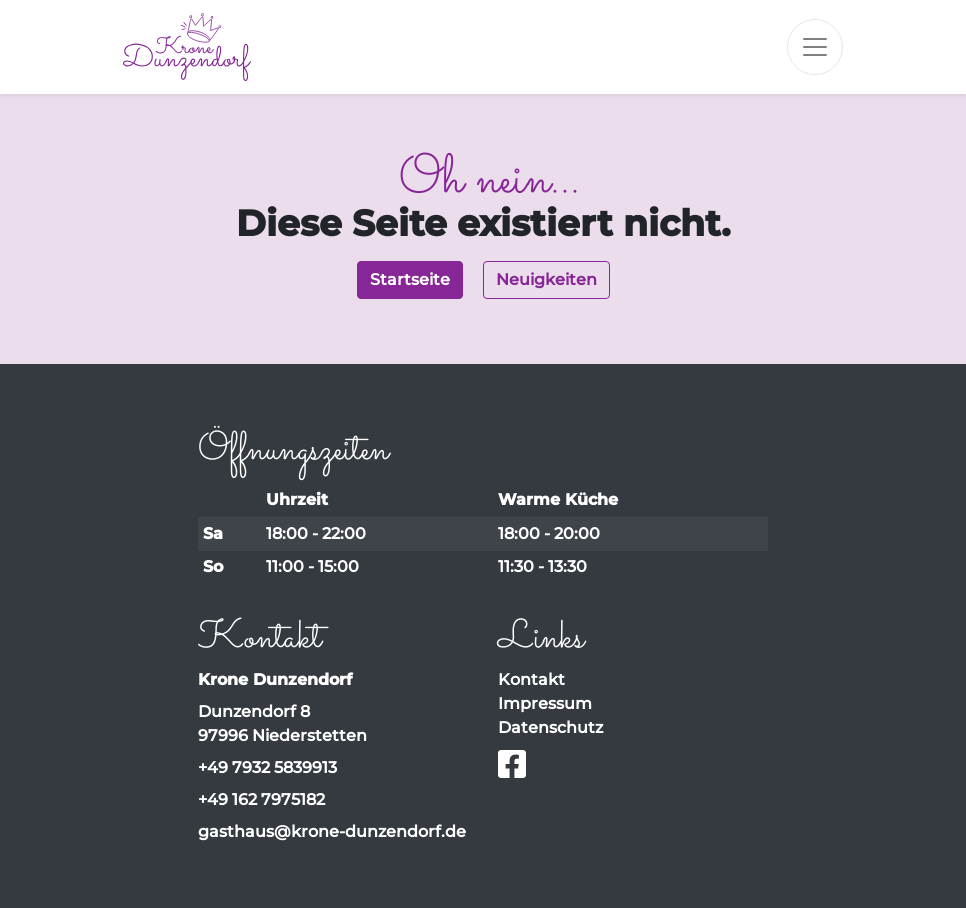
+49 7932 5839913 (267, 767)
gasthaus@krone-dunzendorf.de (332, 831)
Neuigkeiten (546, 279)
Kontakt (531, 679)
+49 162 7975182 (261, 799)
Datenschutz (550, 727)
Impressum (545, 703)
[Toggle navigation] (815, 47)
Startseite (410, 279)
